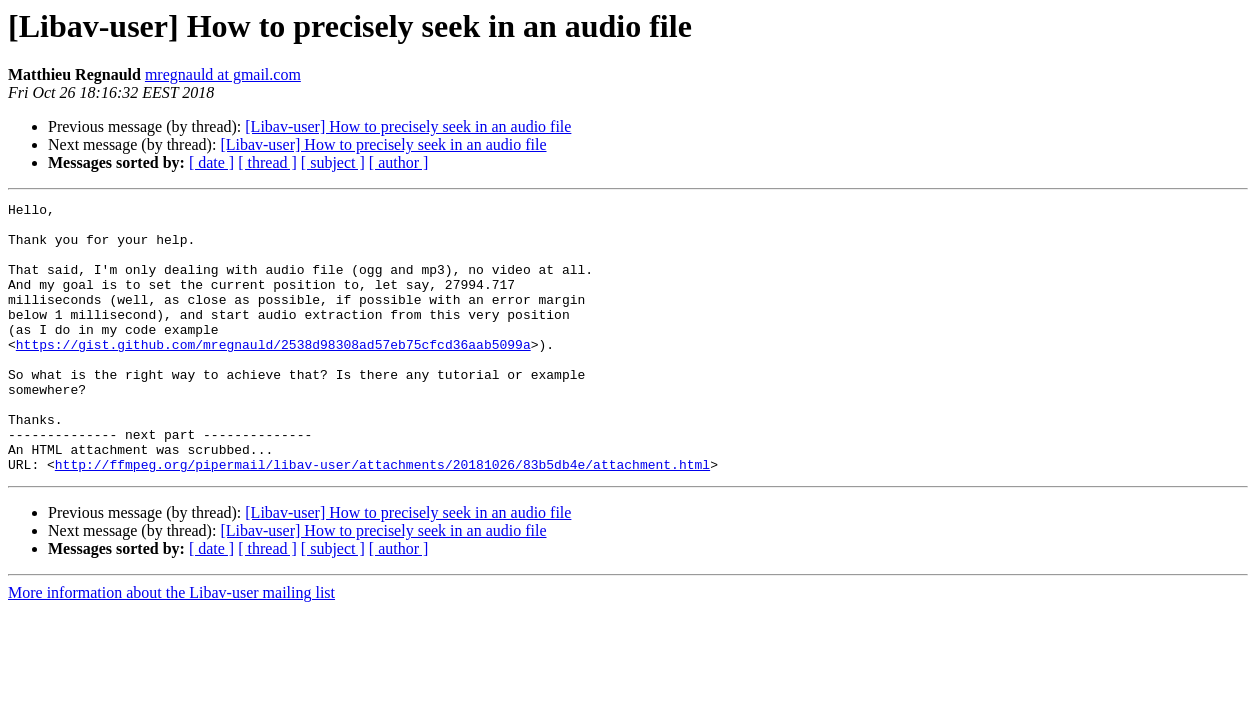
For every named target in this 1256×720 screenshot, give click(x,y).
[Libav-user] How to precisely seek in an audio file (408, 126)
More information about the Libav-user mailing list (171, 646)
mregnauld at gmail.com (223, 74)
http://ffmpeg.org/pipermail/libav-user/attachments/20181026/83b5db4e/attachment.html (382, 518)
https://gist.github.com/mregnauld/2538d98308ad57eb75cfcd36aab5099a (273, 374)
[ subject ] (333, 162)
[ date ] (211, 162)
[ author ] (399, 162)
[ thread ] (267, 162)
